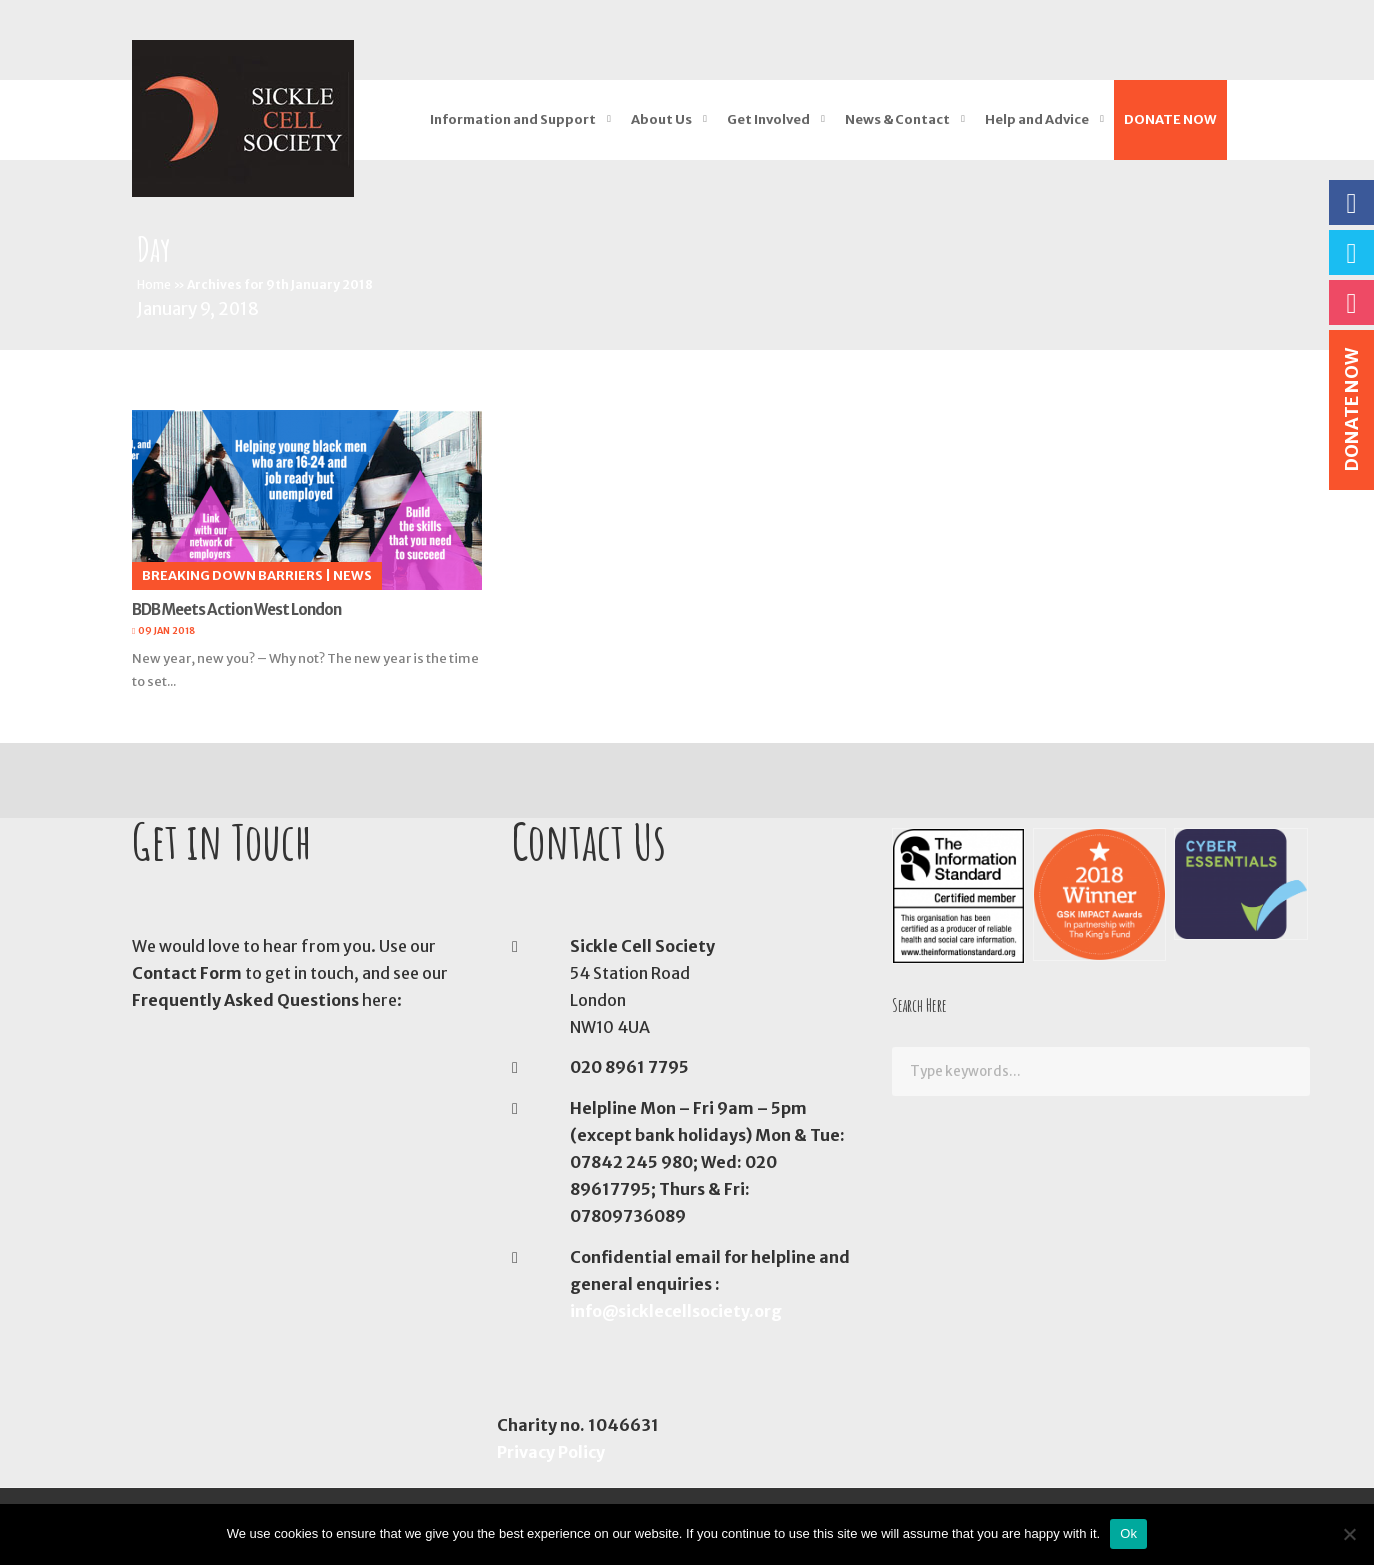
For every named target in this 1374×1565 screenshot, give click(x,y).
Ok (1128, 1533)
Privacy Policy (551, 1452)
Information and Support (513, 119)
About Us (661, 119)
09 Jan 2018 (166, 630)
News (352, 575)
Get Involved (768, 119)
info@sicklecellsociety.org (676, 1311)
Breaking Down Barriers (232, 575)
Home (154, 284)
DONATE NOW (1170, 119)
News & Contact (897, 119)
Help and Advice (1037, 119)
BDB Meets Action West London (236, 609)
